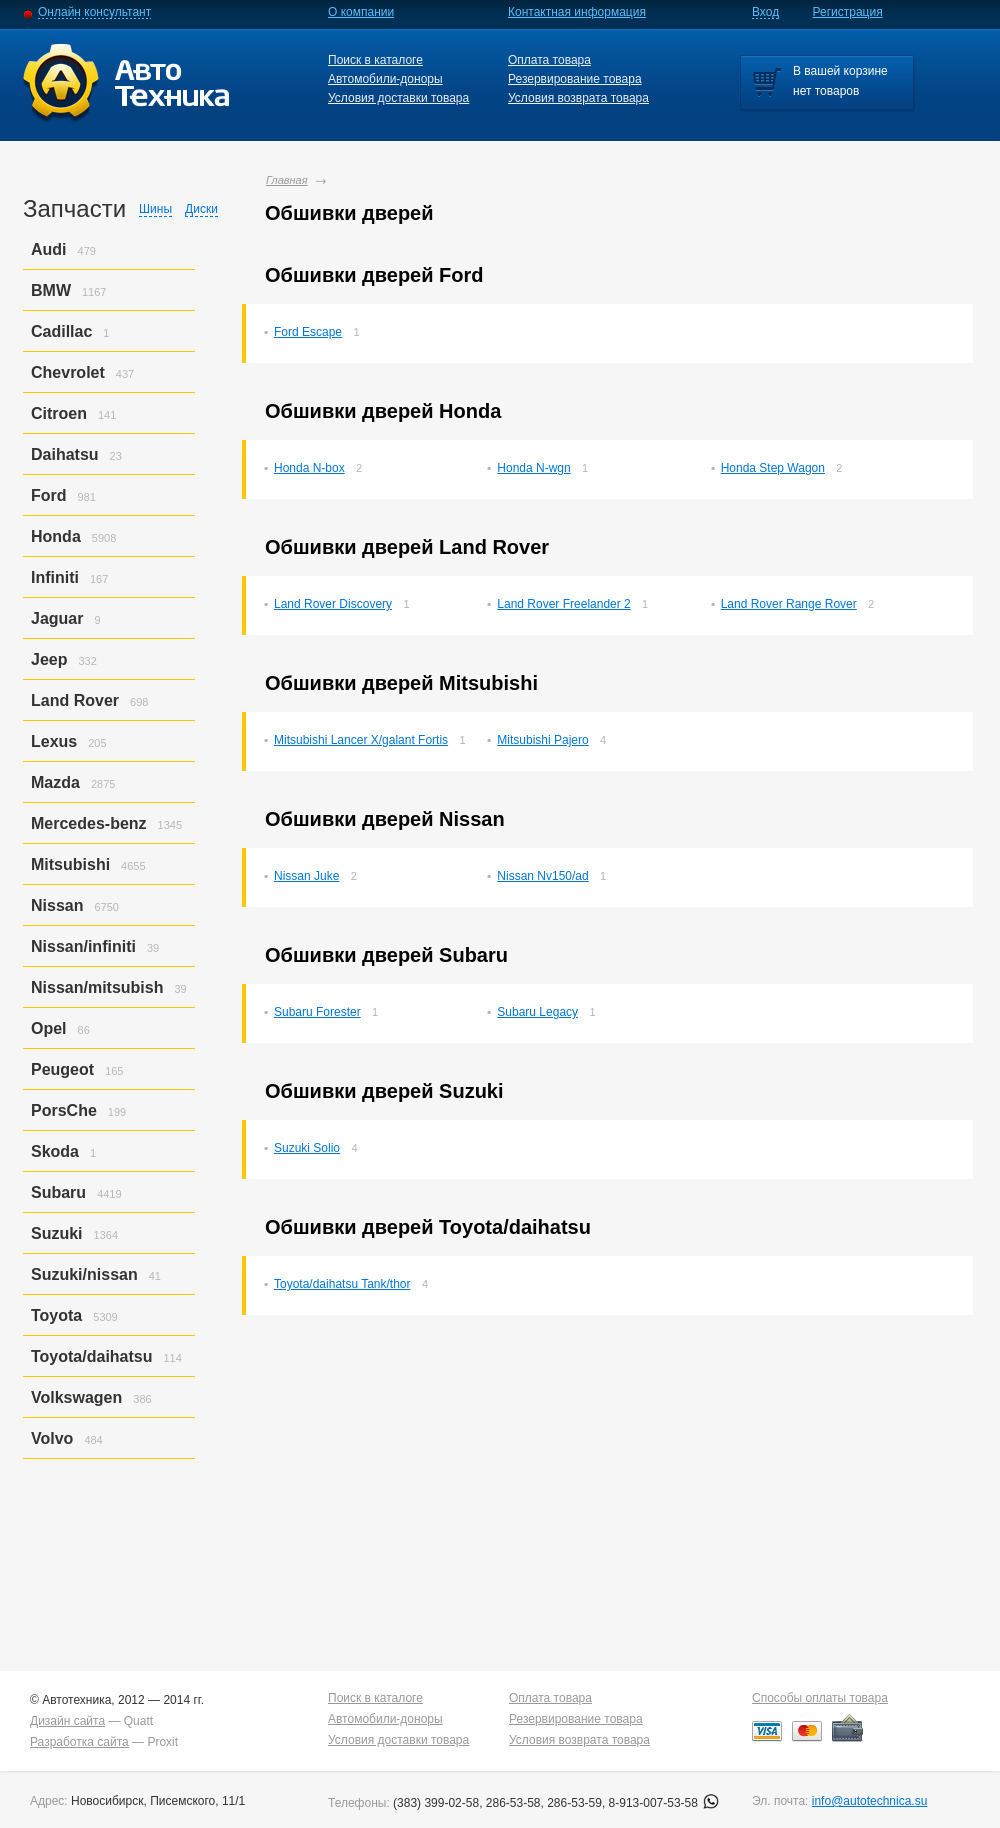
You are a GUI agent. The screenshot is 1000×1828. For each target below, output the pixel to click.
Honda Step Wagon (773, 468)
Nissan (57, 905)
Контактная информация (577, 12)
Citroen (59, 413)
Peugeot (62, 1069)
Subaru (58, 1192)
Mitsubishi (70, 864)
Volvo (52, 1438)
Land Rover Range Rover (789, 604)
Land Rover (75, 700)
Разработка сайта (79, 1742)
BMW (51, 290)
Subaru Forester (317, 1012)
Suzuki (57, 1233)
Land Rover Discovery (333, 604)
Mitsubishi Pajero (542, 740)
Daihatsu (65, 454)
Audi (49, 249)
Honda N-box (309, 468)
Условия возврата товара (578, 98)
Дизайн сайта (67, 1721)
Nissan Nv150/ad (542, 876)
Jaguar (57, 618)
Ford (49, 495)
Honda (56, 536)
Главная (287, 180)
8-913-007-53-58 (664, 1803)
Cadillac (61, 331)
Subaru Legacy (537, 1012)
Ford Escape (308, 332)
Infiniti (55, 577)
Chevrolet (68, 372)
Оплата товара (549, 60)
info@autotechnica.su (870, 1801)
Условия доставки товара (398, 98)
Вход (765, 12)
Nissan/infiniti (83, 946)
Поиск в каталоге (375, 60)
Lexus (54, 741)
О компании (361, 12)
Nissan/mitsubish (97, 987)
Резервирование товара (575, 79)
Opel (49, 1028)
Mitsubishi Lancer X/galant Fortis (361, 740)
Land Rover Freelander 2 (563, 604)
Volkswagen (76, 1397)
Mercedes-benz (89, 823)
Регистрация (848, 12)
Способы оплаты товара (820, 1698)
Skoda (55, 1151)
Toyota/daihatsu (92, 1356)
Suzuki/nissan (84, 1274)
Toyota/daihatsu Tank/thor (342, 1284)
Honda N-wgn (533, 468)
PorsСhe (64, 1110)
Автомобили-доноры (385, 79)
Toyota (56, 1315)
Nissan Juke (306, 876)
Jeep (49, 659)
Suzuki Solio (307, 1148)
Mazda (55, 782)
